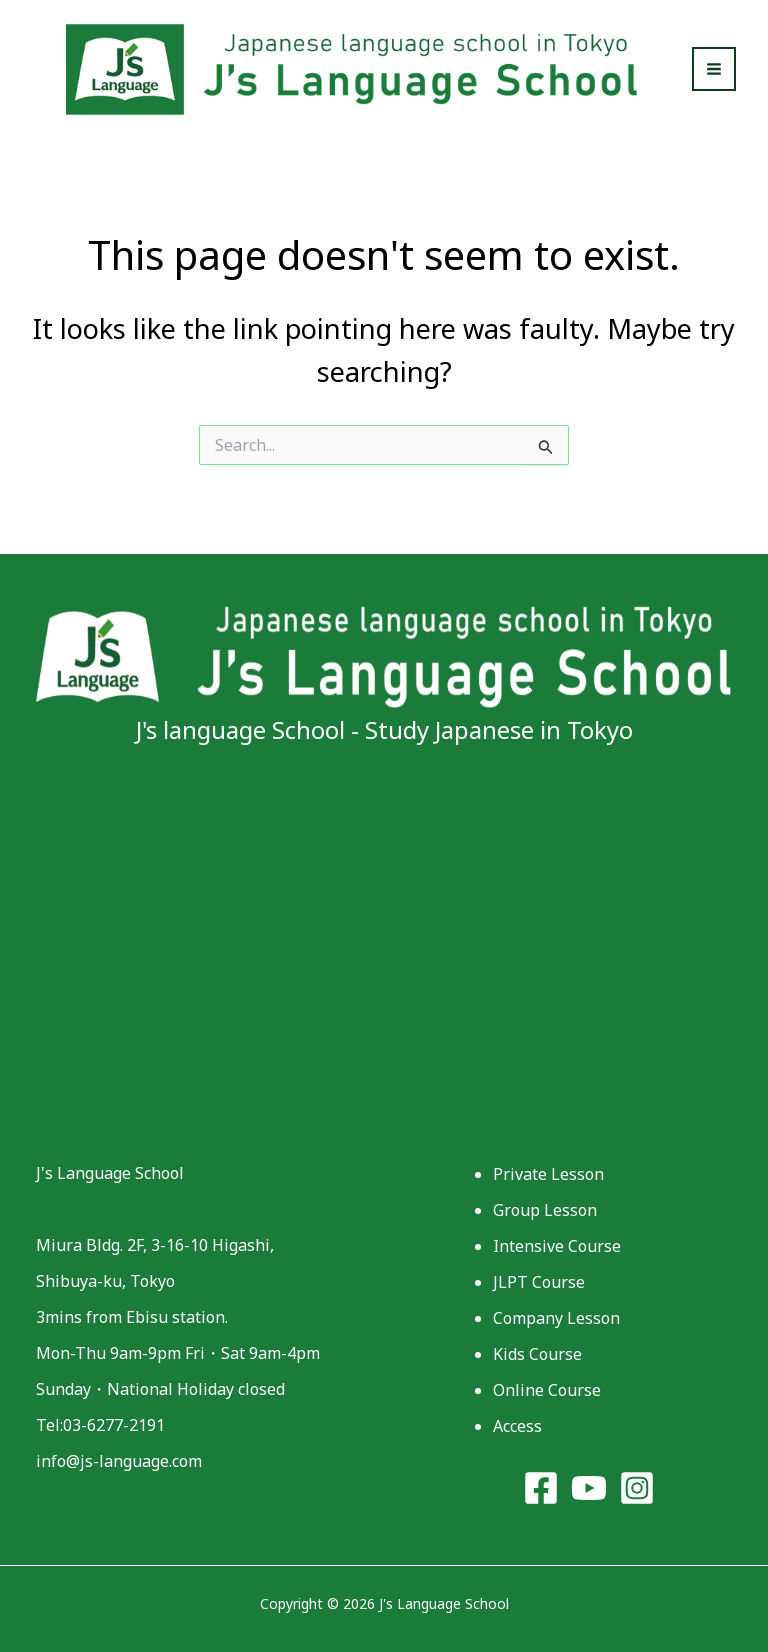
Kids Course (537, 1354)
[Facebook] (541, 1488)
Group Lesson (545, 1210)
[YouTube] (589, 1488)
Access (517, 1426)
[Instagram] (637, 1488)
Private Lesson (548, 1174)
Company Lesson (556, 1318)
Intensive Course (557, 1246)
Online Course (547, 1390)
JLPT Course (539, 1282)
